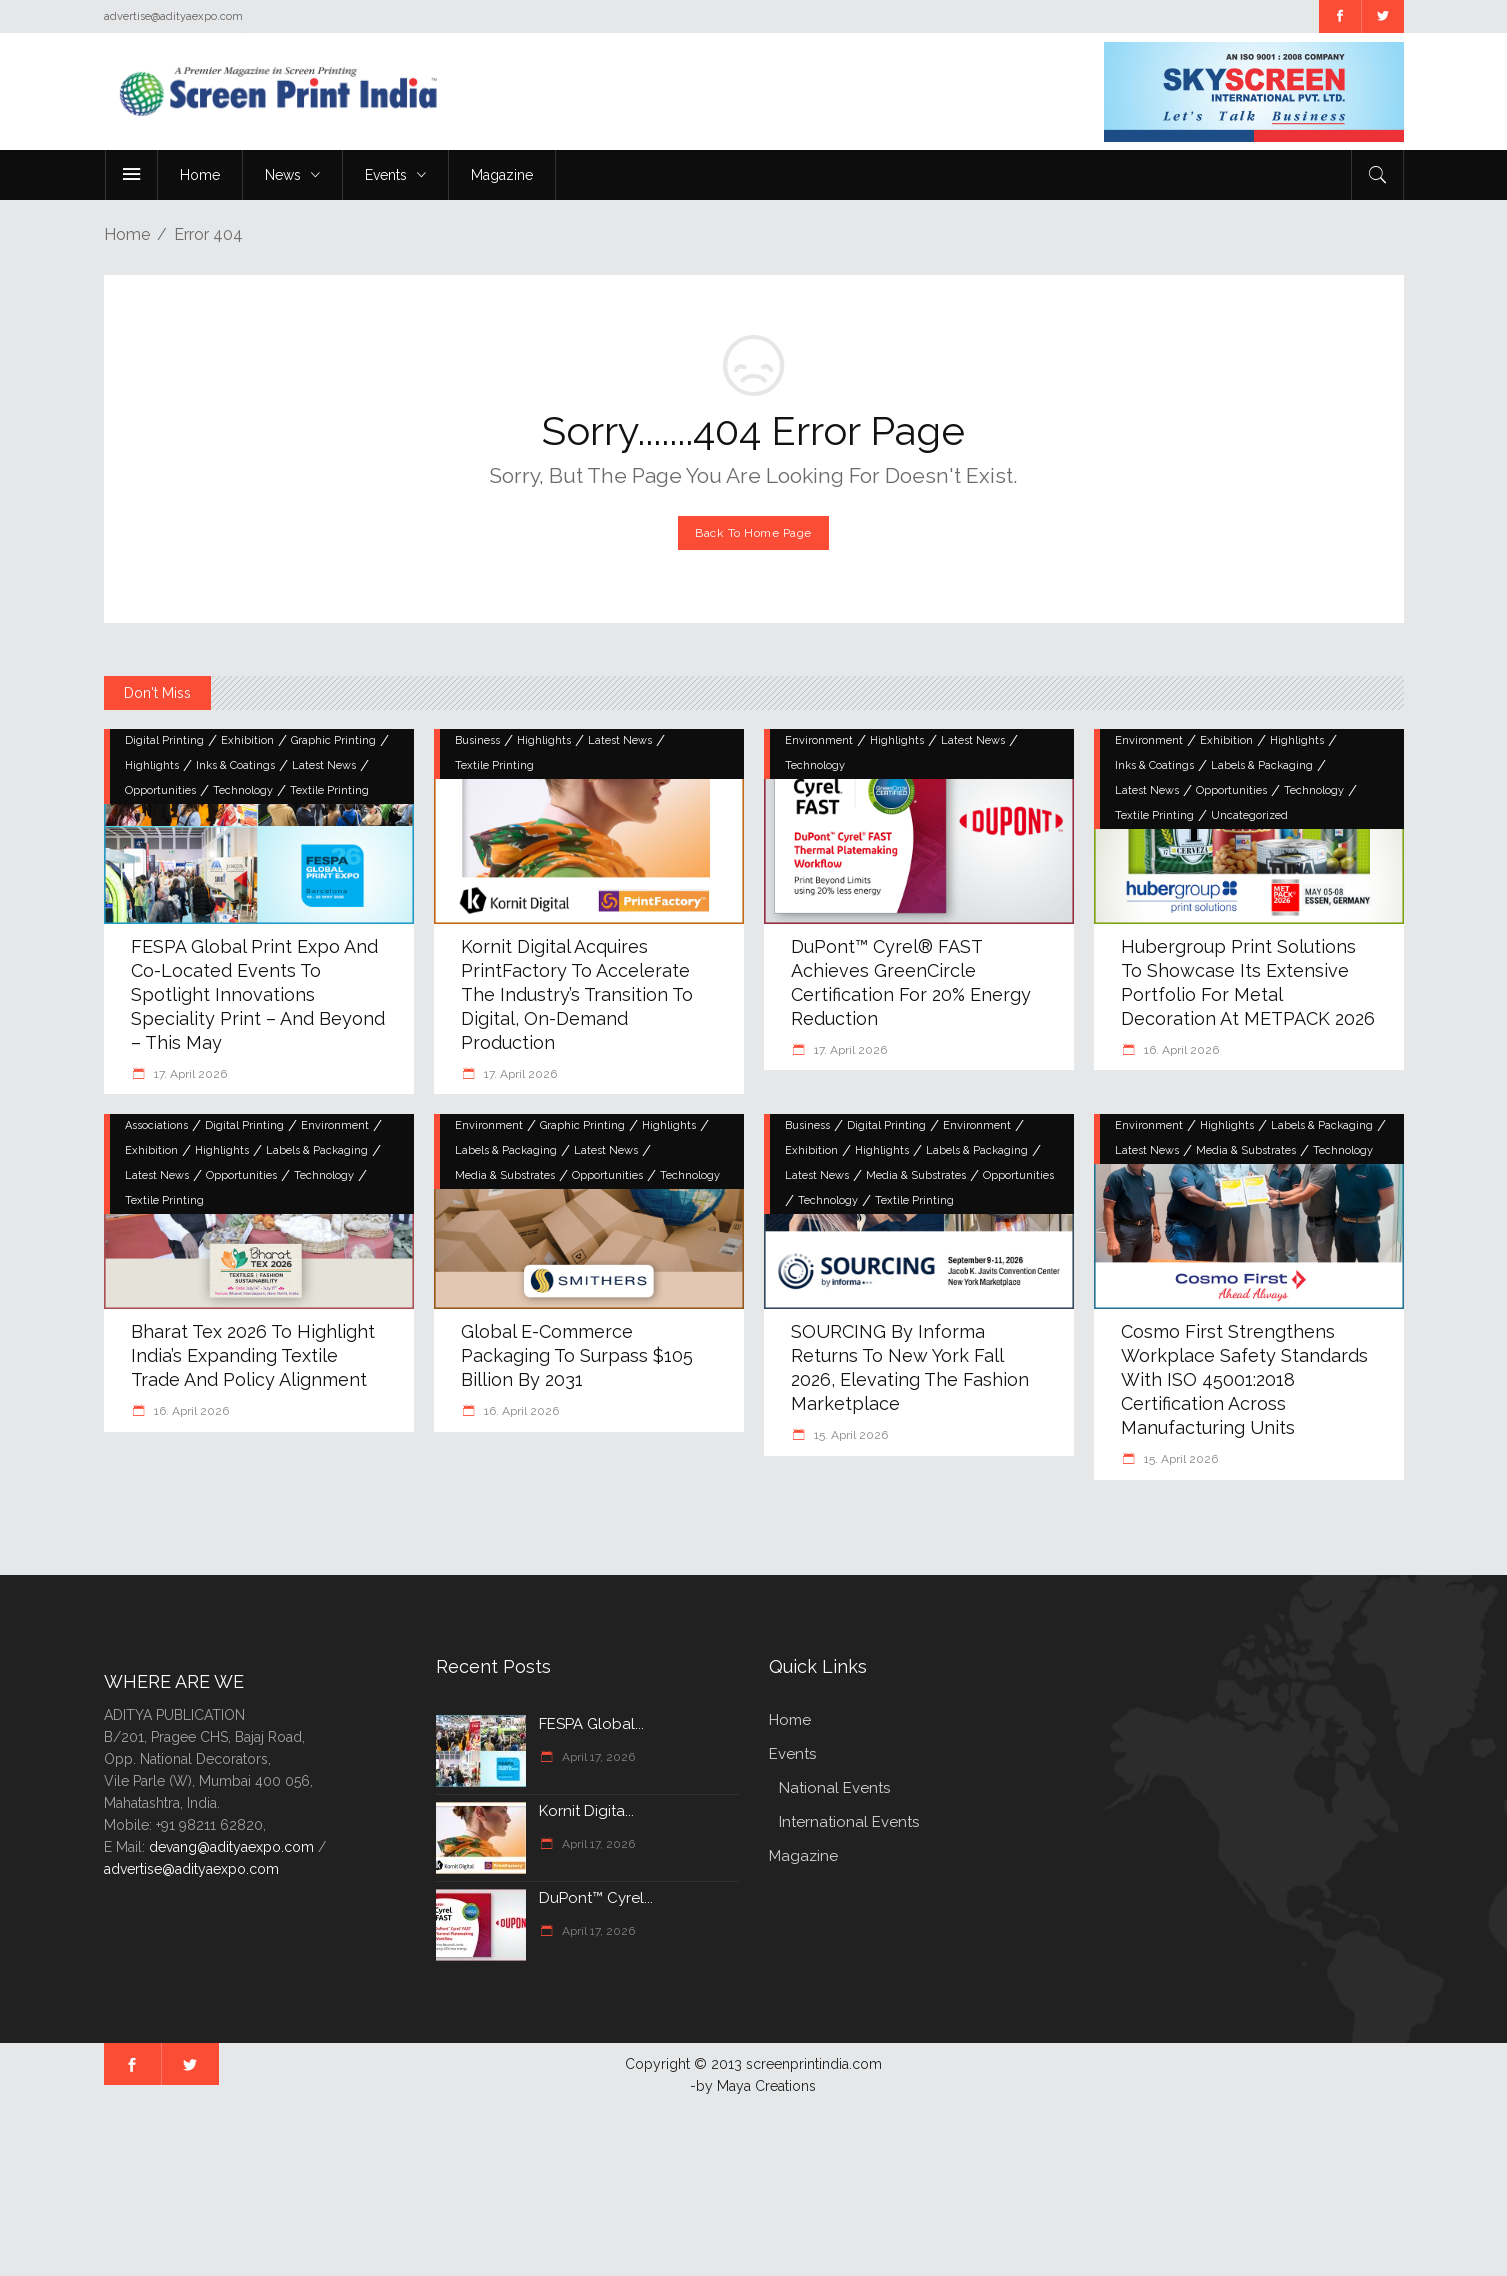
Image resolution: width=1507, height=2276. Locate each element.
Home (127, 234)
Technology (243, 790)
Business (477, 740)
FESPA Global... (591, 1724)
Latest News (324, 765)
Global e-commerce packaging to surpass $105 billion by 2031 (577, 1355)
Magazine (803, 1856)
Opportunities (160, 790)
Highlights (152, 765)
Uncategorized (1249, 815)
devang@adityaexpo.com (231, 1847)
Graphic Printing (333, 740)
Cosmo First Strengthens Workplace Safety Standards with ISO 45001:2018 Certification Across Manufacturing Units (1244, 1379)
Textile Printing (329, 790)
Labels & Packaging (1262, 765)
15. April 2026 (849, 1435)
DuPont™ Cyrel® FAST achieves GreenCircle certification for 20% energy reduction (911, 982)
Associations (156, 1125)
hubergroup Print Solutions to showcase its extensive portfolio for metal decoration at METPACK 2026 (1248, 982)
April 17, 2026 (597, 1757)
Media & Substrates (505, 1175)
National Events (834, 1788)
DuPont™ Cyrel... (596, 1898)
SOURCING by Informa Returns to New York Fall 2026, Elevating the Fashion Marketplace (910, 1367)
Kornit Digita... (586, 1811)
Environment (819, 740)
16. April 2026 (1180, 1050)
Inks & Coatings (235, 765)
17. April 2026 (189, 1074)
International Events (849, 1822)
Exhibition (247, 740)
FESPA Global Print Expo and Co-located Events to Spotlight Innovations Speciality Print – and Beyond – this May (258, 994)
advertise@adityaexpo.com (191, 1869)
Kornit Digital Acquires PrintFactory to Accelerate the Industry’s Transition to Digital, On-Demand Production (577, 994)
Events (792, 1754)
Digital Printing (164, 740)
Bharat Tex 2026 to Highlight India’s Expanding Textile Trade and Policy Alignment (253, 1355)
